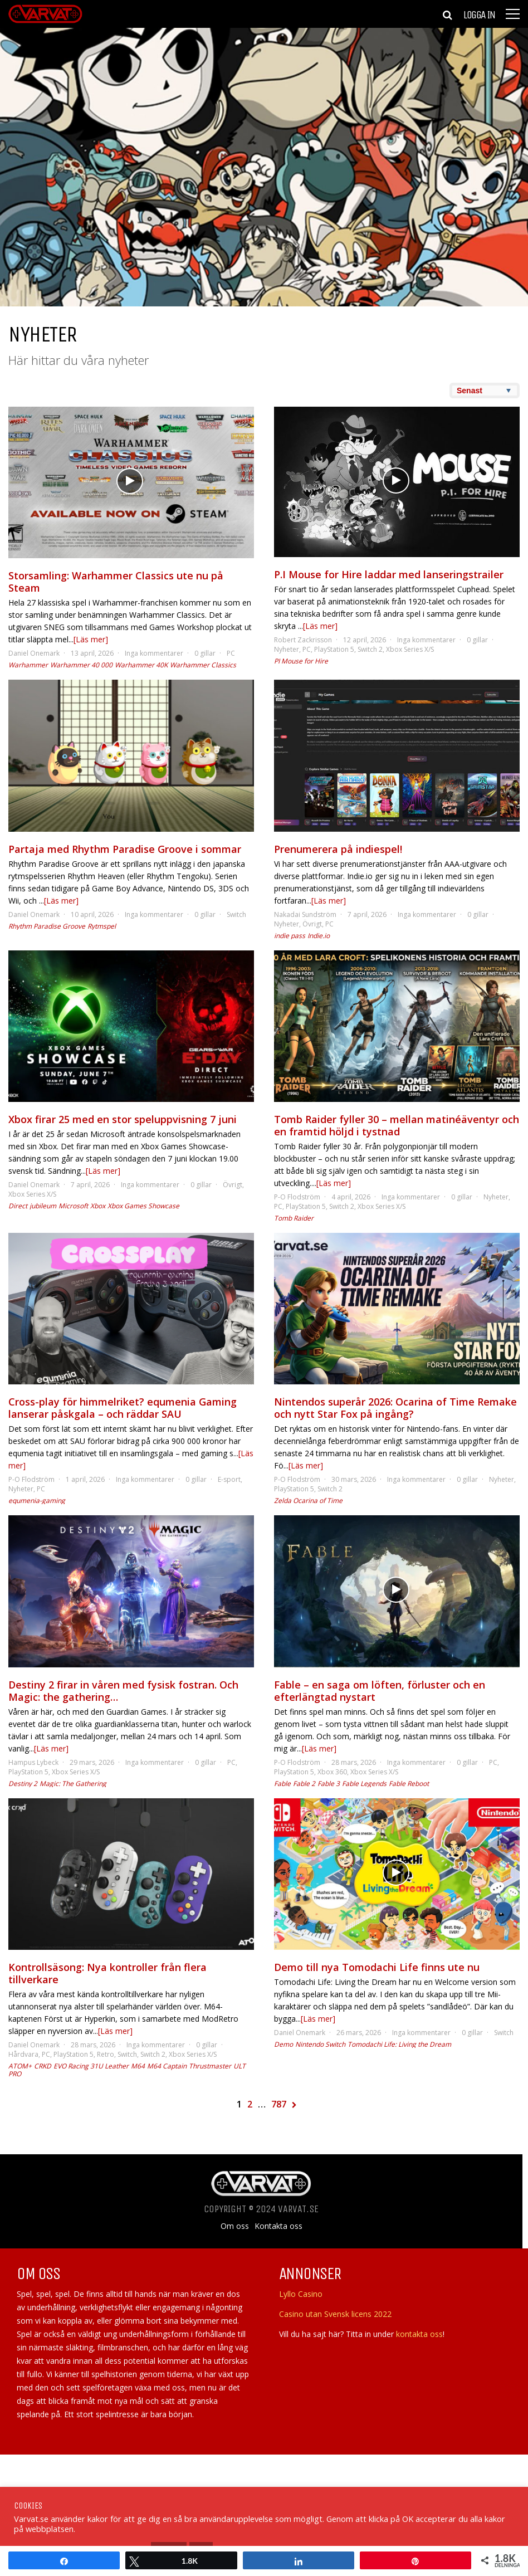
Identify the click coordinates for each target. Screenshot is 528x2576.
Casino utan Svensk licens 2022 (335, 2314)
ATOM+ (20, 2066)
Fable (282, 1783)
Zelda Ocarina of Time (308, 1500)
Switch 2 (370, 649)
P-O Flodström (297, 1197)
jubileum (43, 1206)
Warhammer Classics (203, 665)
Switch (236, 914)
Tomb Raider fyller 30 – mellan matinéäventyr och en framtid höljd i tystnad (396, 1125)
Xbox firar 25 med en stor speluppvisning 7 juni (122, 1119)
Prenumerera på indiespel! (338, 849)
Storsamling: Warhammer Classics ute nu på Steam (115, 581)
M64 (138, 2066)
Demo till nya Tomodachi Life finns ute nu (377, 1967)
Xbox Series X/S (410, 649)
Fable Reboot (409, 1783)
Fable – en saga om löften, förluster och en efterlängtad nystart (379, 1691)
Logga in (479, 15)
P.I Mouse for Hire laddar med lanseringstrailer (388, 574)
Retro (105, 2054)
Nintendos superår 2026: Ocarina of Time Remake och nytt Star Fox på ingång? (395, 1408)
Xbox (97, 1206)
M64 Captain (167, 2066)
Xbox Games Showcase (143, 1206)
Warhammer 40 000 (81, 665)
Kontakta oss (278, 2226)
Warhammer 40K (141, 665)
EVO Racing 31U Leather (91, 2066)
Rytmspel (101, 926)
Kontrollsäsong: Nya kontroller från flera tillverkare (107, 1973)
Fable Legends (364, 1783)
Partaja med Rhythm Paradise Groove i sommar (124, 849)
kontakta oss (419, 2334)
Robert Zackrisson (303, 640)
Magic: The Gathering (73, 1783)
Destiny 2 (22, 1783)
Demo (283, 2044)
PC (231, 653)
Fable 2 (304, 1783)
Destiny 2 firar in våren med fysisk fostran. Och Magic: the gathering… (123, 1691)
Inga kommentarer (154, 653)
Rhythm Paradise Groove (46, 926)
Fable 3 (328, 1783)
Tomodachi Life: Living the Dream (399, 2044)
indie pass (289, 935)
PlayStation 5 (334, 649)
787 (278, 2104)
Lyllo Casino (300, 2294)
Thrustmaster (210, 2066)
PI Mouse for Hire (301, 661)
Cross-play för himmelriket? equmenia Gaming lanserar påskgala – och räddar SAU (122, 1408)
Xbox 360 (332, 1772)
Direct (17, 1206)
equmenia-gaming (36, 1500)
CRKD (42, 2066)
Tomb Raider (294, 1218)
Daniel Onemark (34, 653)
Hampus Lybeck (33, 1762)
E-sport (229, 1479)
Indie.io (318, 935)
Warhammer (28, 665)
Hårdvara (23, 2054)
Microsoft (73, 1206)
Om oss (235, 2226)
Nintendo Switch (320, 2044)
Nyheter (286, 649)
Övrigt (312, 924)
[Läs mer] (91, 639)
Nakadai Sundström (305, 914)
